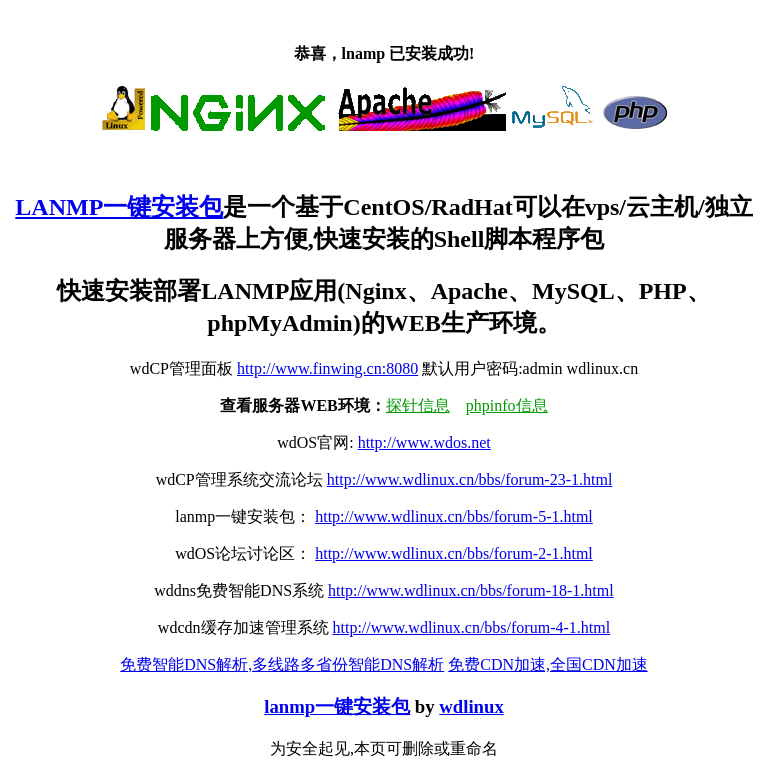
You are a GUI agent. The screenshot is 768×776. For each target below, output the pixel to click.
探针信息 (418, 405)
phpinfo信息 (507, 405)
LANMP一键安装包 (119, 207)
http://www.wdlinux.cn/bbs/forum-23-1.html (470, 479)
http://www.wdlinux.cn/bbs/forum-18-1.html (471, 590)
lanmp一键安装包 (337, 706)
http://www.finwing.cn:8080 (327, 368)
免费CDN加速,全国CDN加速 (548, 664)
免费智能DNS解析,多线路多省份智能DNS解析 (282, 664)
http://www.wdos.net (424, 442)
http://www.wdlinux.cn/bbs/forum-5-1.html (454, 516)
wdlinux (471, 706)
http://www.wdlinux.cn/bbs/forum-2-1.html (454, 553)
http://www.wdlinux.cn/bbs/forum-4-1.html (472, 627)
